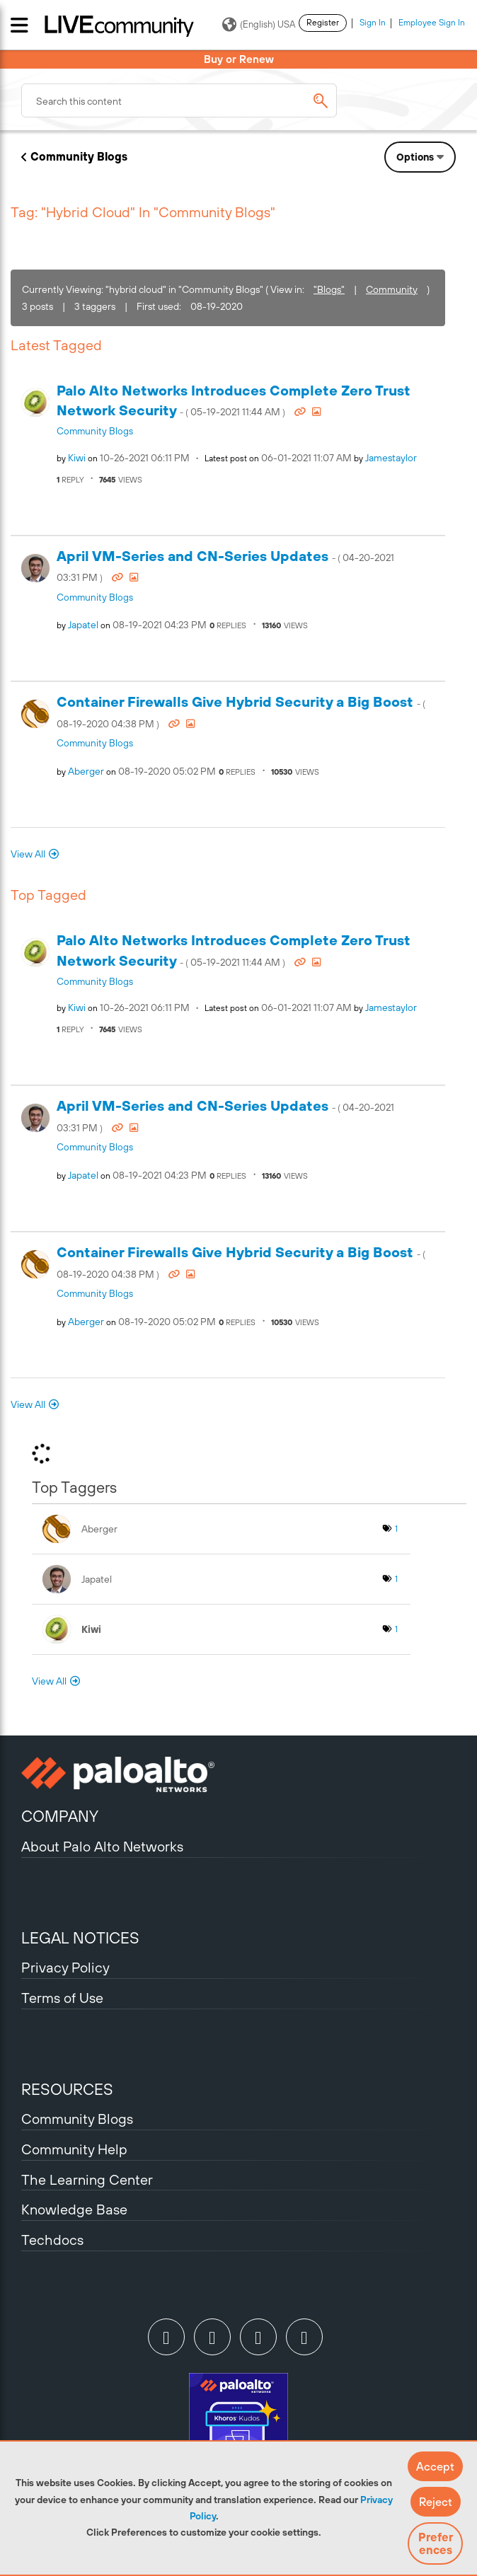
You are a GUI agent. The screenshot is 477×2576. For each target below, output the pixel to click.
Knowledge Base (74, 2209)
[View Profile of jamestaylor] (391, 457)
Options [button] (415, 157)
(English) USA (258, 25)
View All (28, 854)
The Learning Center (87, 2179)
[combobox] (179, 100)
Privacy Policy (65, 1967)
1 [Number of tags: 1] (396, 1529)
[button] (435, 2466)
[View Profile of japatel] (83, 624)
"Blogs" (329, 289)
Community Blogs (78, 156)
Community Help (74, 2149)
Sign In (373, 23)
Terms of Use (62, 1997)
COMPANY (59, 1816)
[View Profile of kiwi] (77, 457)
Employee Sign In (431, 23)
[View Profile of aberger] (86, 771)
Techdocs (52, 2239)
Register (322, 23)
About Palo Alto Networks (102, 1846)
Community (392, 289)
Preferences (435, 2543)
